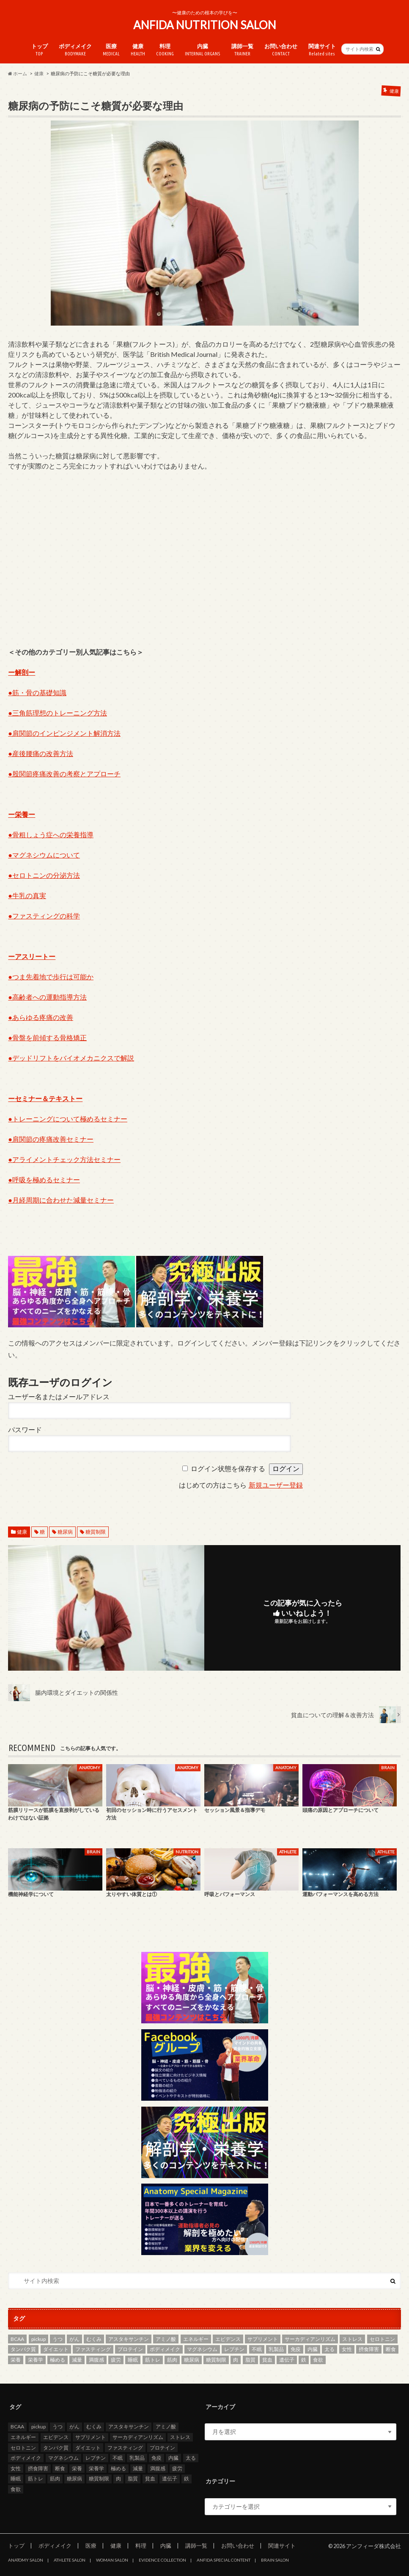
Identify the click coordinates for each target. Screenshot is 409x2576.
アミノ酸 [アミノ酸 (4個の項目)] (166, 2339)
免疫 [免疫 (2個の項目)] (296, 2349)
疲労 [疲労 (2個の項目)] (116, 2360)
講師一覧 (242, 50)
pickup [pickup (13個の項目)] (38, 2339)
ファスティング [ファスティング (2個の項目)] (93, 2349)
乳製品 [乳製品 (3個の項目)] (276, 2349)
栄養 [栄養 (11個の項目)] (16, 2360)
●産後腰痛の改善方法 (40, 753)
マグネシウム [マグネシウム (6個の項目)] (202, 2349)
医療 (111, 50)
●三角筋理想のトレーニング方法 (57, 713)
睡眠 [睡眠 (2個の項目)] (133, 2360)
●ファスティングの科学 (44, 916)
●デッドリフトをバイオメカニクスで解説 (71, 1058)
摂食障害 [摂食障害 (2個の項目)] (369, 2349)
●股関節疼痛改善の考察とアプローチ (64, 774)
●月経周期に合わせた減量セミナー (61, 1200)
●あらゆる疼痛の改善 (40, 1017)
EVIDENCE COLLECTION (162, 2560)
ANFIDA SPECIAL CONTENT (223, 2560)
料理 (165, 50)
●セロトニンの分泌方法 (44, 875)
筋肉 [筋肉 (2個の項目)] (172, 2360)
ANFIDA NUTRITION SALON (204, 25)
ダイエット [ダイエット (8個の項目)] (56, 2349)
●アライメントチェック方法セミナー (64, 1159)
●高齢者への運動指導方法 (47, 997)
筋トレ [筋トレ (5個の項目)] (152, 2360)
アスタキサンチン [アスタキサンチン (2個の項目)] (128, 2339)
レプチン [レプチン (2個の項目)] (234, 2349)
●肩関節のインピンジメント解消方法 (64, 733)
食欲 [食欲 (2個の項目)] (318, 2360)
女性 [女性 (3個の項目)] (347, 2349)
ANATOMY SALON (25, 2560)
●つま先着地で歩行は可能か (50, 977)
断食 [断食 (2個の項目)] (391, 2349)
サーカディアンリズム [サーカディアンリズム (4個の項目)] (310, 2339)
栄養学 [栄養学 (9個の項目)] (35, 2360)
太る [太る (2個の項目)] (329, 2349)
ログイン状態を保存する (228, 1469)
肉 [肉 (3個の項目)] (235, 2360)
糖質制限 (95, 1532)
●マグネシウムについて (44, 855)
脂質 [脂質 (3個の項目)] (250, 2360)
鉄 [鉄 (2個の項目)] (303, 2360)
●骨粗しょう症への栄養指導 (50, 834)
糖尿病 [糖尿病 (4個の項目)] (191, 2360)
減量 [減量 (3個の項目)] (77, 2360)
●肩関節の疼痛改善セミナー (50, 1139)
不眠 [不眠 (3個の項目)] (257, 2349)
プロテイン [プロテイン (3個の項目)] (130, 2349)
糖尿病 (65, 1532)
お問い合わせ (280, 50)
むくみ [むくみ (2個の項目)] (94, 2339)
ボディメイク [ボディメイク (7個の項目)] (165, 2349)
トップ (39, 50)
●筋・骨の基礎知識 (37, 692)
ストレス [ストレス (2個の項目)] (352, 2339)
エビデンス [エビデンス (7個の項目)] (228, 2339)
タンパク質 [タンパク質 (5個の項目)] (23, 2349)
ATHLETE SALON (69, 2560)
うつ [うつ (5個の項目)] (57, 2339)
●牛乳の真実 (27, 895)
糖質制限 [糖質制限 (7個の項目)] (216, 2360)
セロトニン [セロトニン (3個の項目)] (382, 2339)
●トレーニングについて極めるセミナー (67, 1119)
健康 (138, 50)
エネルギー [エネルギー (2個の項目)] (196, 2339)
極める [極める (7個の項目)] (57, 2360)
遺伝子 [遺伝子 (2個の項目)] (286, 2360)
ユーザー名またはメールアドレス (59, 1397)
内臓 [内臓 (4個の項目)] (312, 2349)
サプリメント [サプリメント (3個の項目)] (262, 2339)
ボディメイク (75, 50)
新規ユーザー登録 (276, 1485)
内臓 (202, 50)
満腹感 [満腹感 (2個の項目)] (96, 2360)
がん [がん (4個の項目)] (74, 2339)
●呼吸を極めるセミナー (44, 1180)
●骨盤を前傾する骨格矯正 (47, 1037)
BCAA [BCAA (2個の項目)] (17, 2339)
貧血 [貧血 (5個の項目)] (267, 2360)
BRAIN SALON (275, 2560)
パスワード (25, 1430)
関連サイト (322, 50)
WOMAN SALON (112, 2560)
